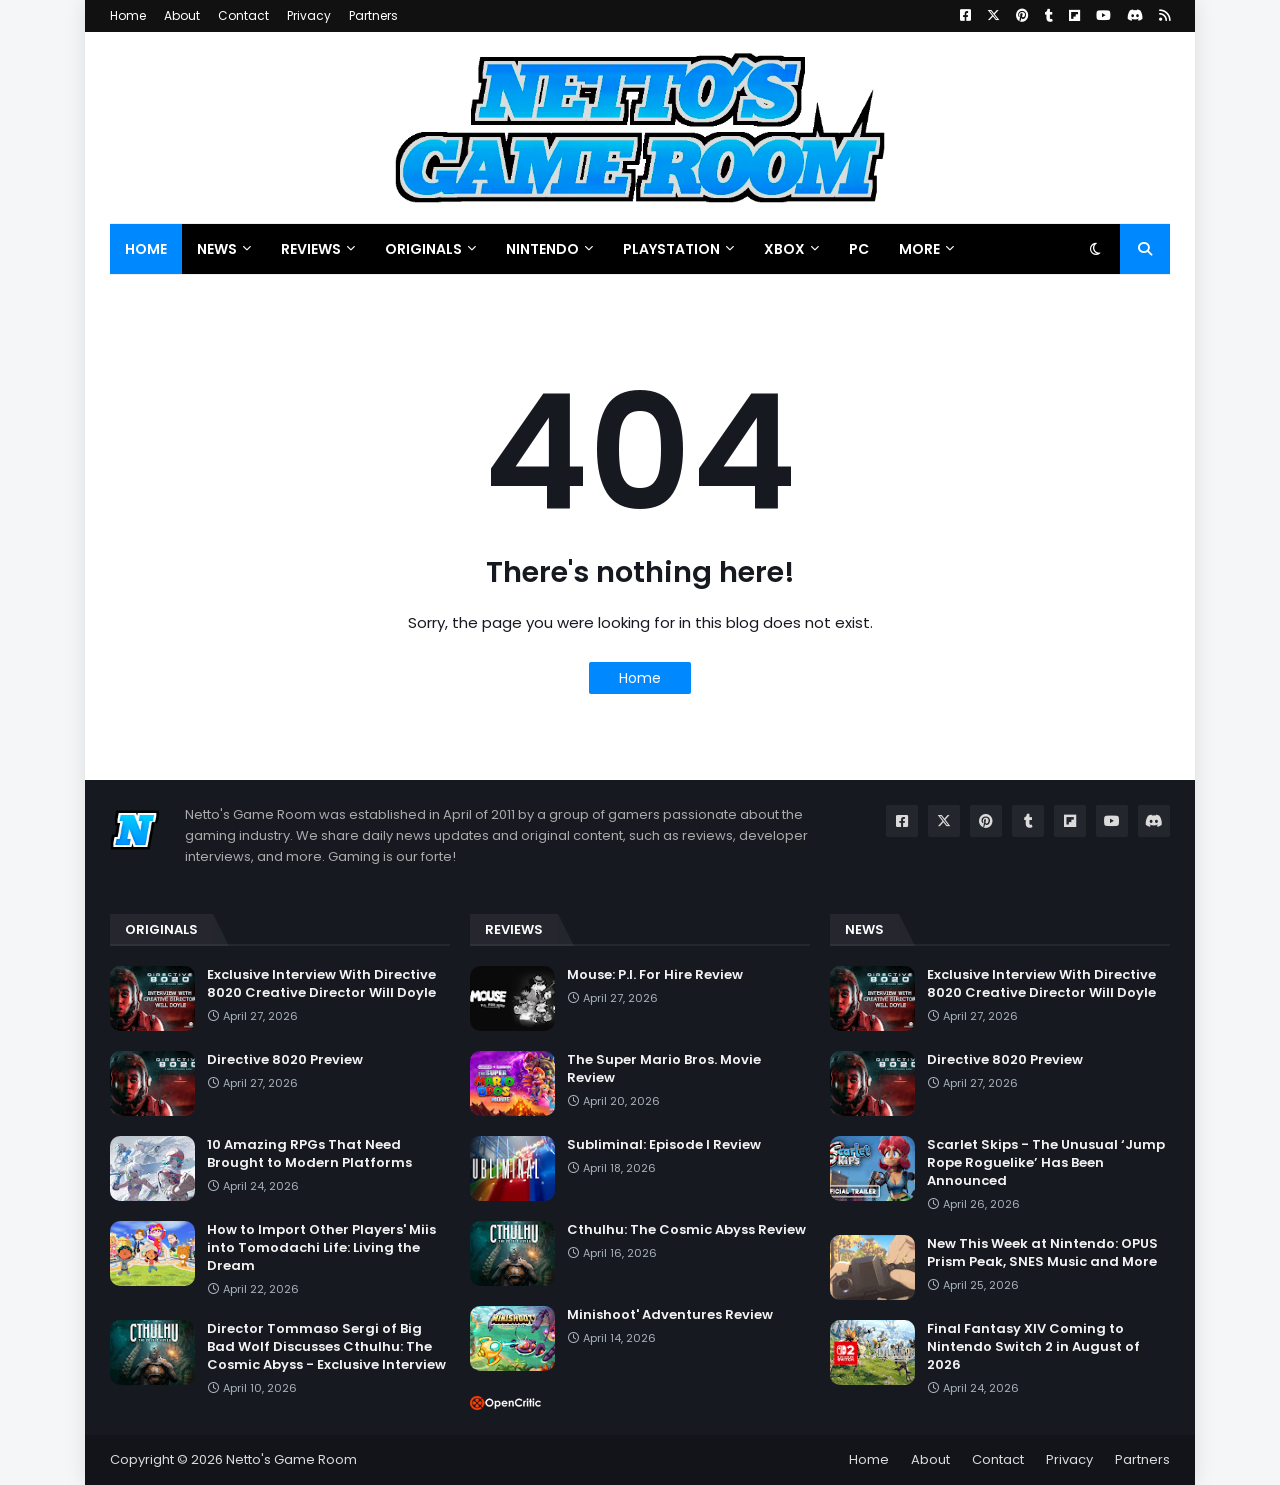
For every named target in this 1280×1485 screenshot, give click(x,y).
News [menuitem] (217, 249)
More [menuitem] (919, 249)
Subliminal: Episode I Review (664, 1145)
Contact (243, 15)
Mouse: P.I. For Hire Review (655, 975)
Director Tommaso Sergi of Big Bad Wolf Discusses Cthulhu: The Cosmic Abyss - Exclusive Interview (326, 1347)
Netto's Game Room (291, 1459)
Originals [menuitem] (423, 249)
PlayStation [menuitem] (671, 249)
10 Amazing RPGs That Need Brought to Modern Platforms (309, 1154)
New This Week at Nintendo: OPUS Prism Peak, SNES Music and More (1042, 1253)
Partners (373, 15)
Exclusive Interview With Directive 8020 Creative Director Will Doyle (321, 984)
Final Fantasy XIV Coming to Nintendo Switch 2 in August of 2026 (1033, 1347)
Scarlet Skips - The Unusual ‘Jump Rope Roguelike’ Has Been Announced (1046, 1163)
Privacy (309, 15)
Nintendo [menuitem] (542, 249)
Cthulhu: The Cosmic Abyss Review (686, 1230)
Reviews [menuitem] (311, 249)
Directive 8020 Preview (285, 1060)
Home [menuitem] (146, 249)
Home (128, 15)
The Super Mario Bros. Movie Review (664, 1069)
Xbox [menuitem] (784, 249)
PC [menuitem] (859, 249)
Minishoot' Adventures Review (670, 1315)
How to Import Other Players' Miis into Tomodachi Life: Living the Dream (321, 1248)
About (182, 15)
